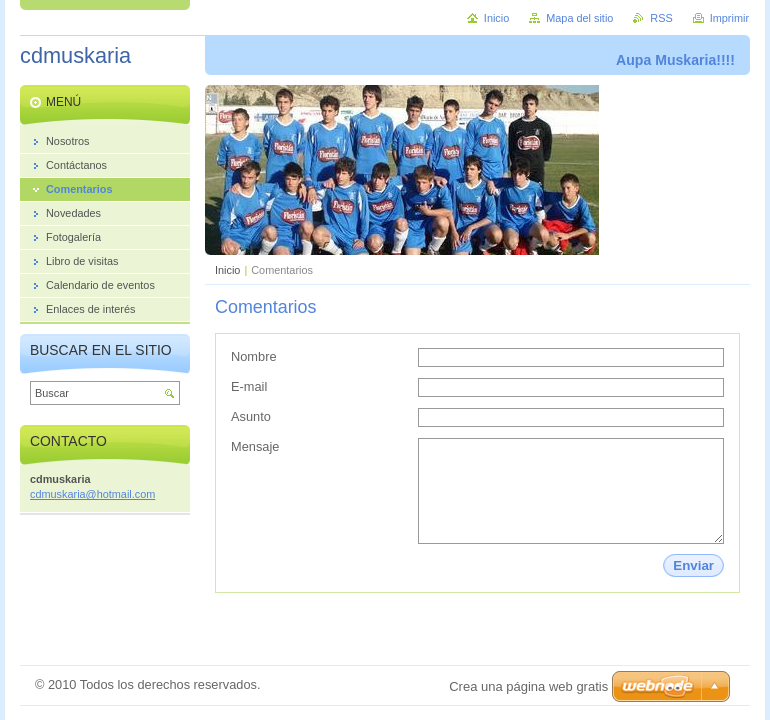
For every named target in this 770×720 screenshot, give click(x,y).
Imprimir (729, 18)
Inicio (227, 270)
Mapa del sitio (579, 18)
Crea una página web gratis (528, 686)
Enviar (693, 565)
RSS (661, 18)
